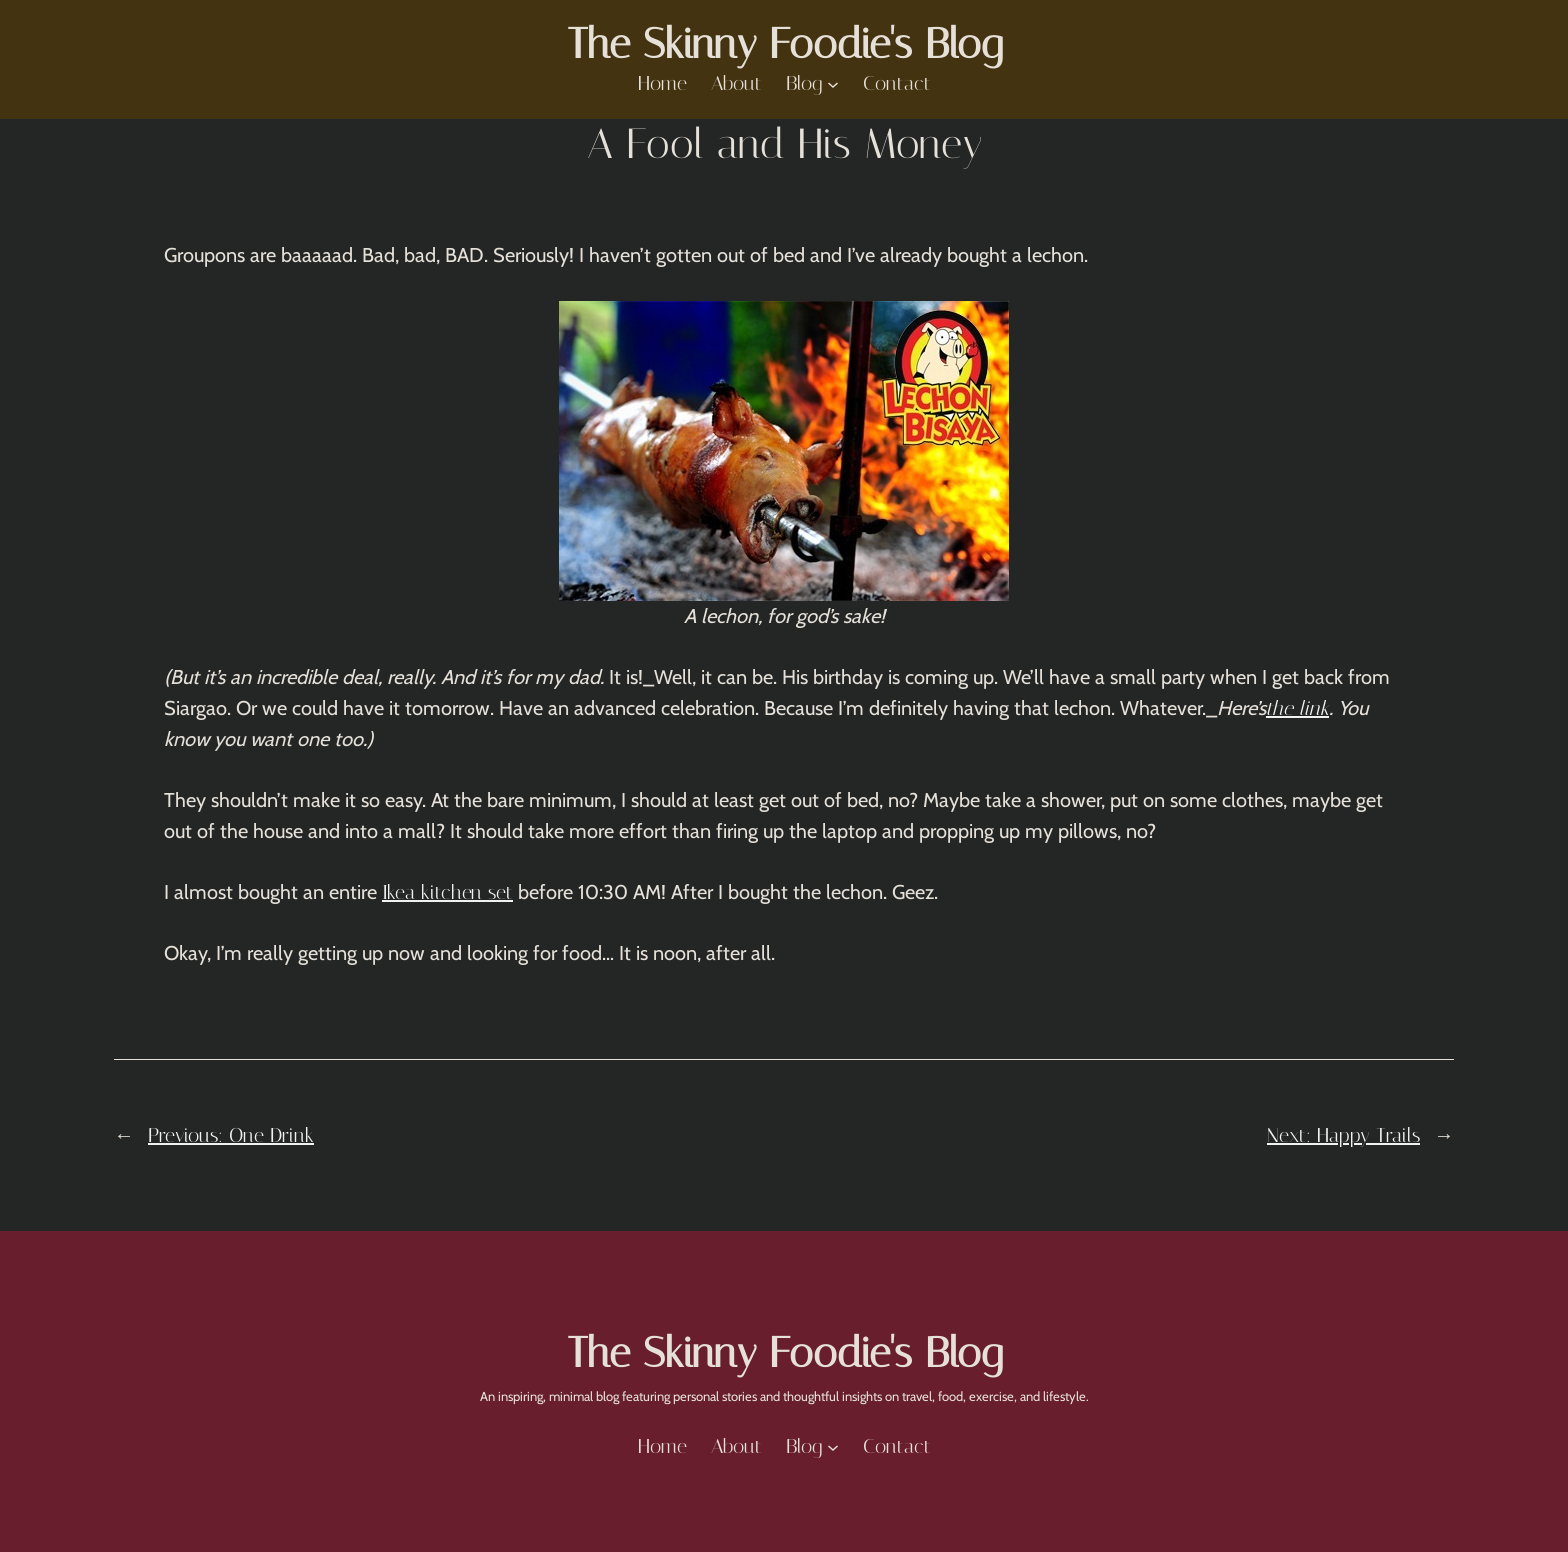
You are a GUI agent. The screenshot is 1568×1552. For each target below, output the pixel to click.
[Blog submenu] (833, 84)
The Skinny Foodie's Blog (784, 44)
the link (1297, 708)
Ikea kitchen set (447, 892)
